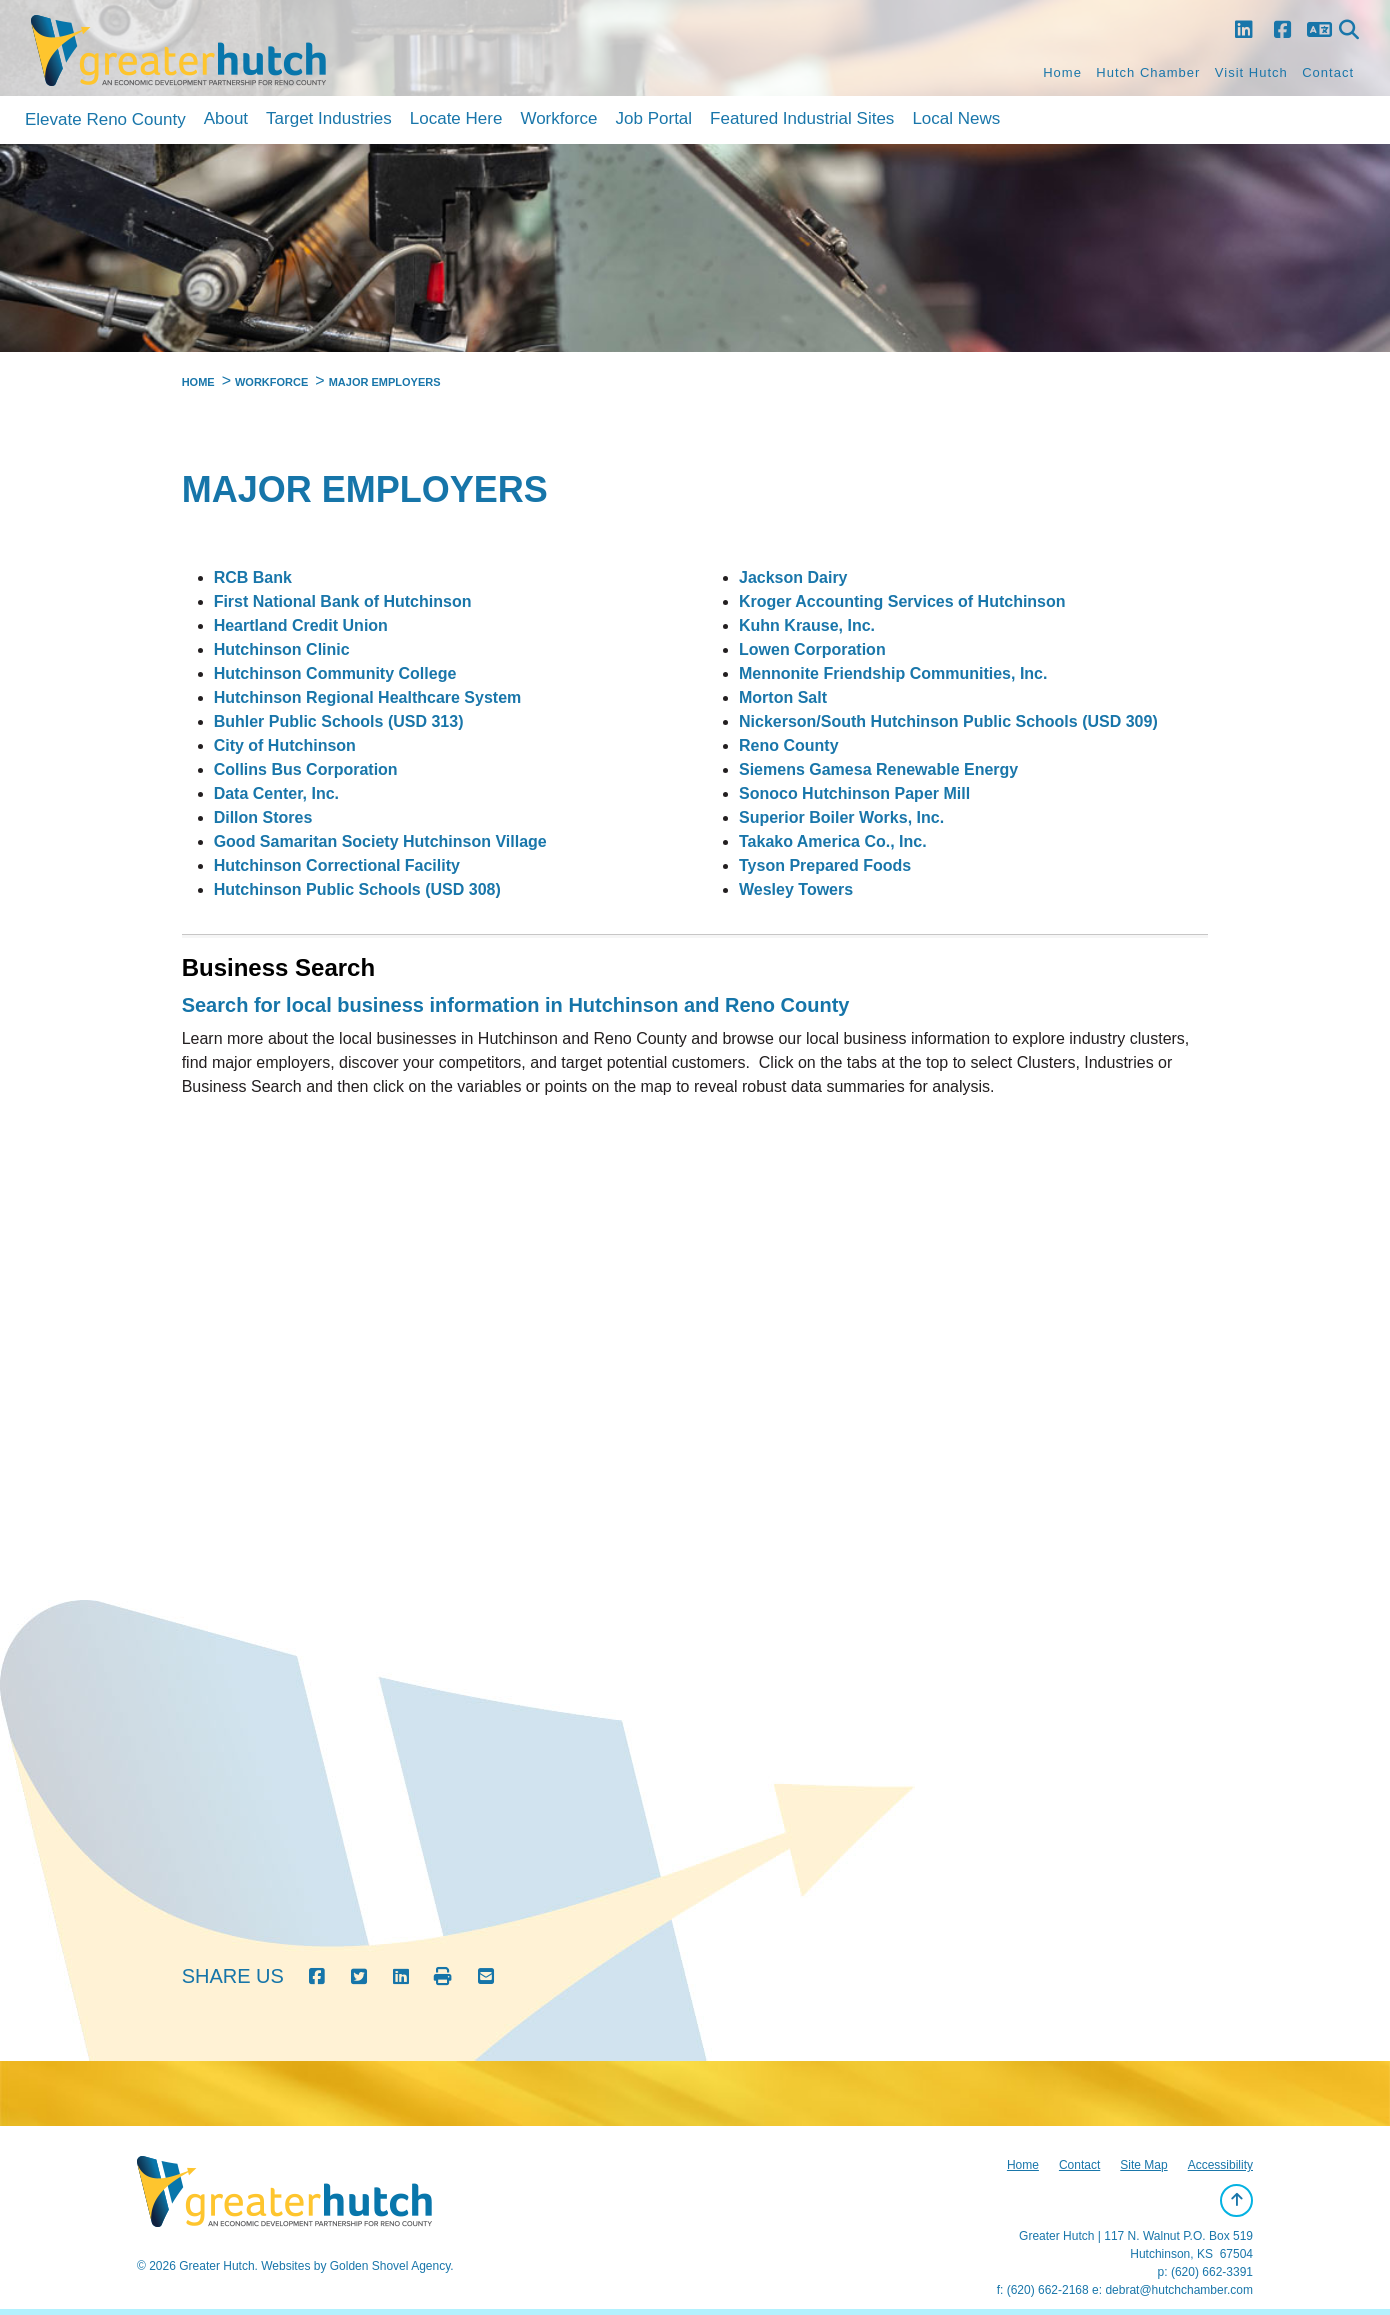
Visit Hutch (1251, 72)
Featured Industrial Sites (802, 118)
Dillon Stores (263, 817)
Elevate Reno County (105, 119)
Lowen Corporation (812, 649)
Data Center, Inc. (276, 793)
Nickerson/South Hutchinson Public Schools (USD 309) (948, 721)
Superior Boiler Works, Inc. (841, 817)
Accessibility (1220, 2165)
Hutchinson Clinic (282, 649)
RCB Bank (253, 577)
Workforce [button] (558, 118)
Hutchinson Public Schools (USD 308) (357, 889)
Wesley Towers (796, 889)
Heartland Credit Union (301, 625)
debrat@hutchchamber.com (1179, 2290)
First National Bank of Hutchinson (343, 601)
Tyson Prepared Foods (825, 865)
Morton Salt (783, 697)
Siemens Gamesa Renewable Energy (878, 769)
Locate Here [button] (456, 118)
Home (1062, 72)
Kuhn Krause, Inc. (807, 625)
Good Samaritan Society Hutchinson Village (380, 841)
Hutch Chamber (1148, 72)
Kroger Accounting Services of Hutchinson (902, 601)
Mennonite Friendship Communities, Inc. (893, 673)
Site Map (1143, 2165)
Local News (956, 118)
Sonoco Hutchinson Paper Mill (854, 793)
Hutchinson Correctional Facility (337, 865)
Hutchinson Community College (335, 673)
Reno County (789, 745)
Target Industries (329, 118)
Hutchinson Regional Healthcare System (368, 697)
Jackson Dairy (793, 577)
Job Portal (654, 118)
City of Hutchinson (285, 745)
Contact (1328, 72)
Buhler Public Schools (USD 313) (339, 721)
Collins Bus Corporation (306, 769)
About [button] (226, 118)
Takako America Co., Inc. (833, 841)
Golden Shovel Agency (390, 2266)
